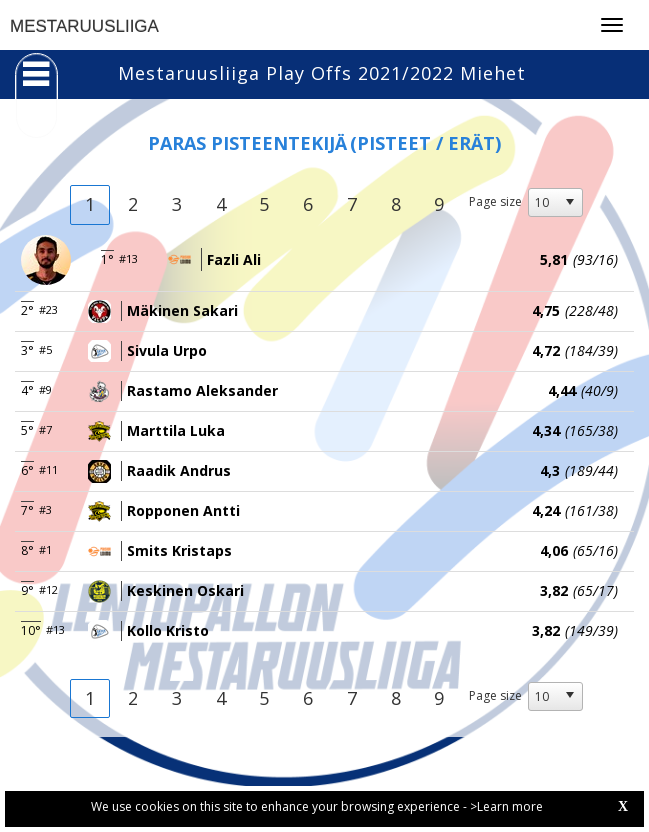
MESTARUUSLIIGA (84, 26)
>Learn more (506, 806)
